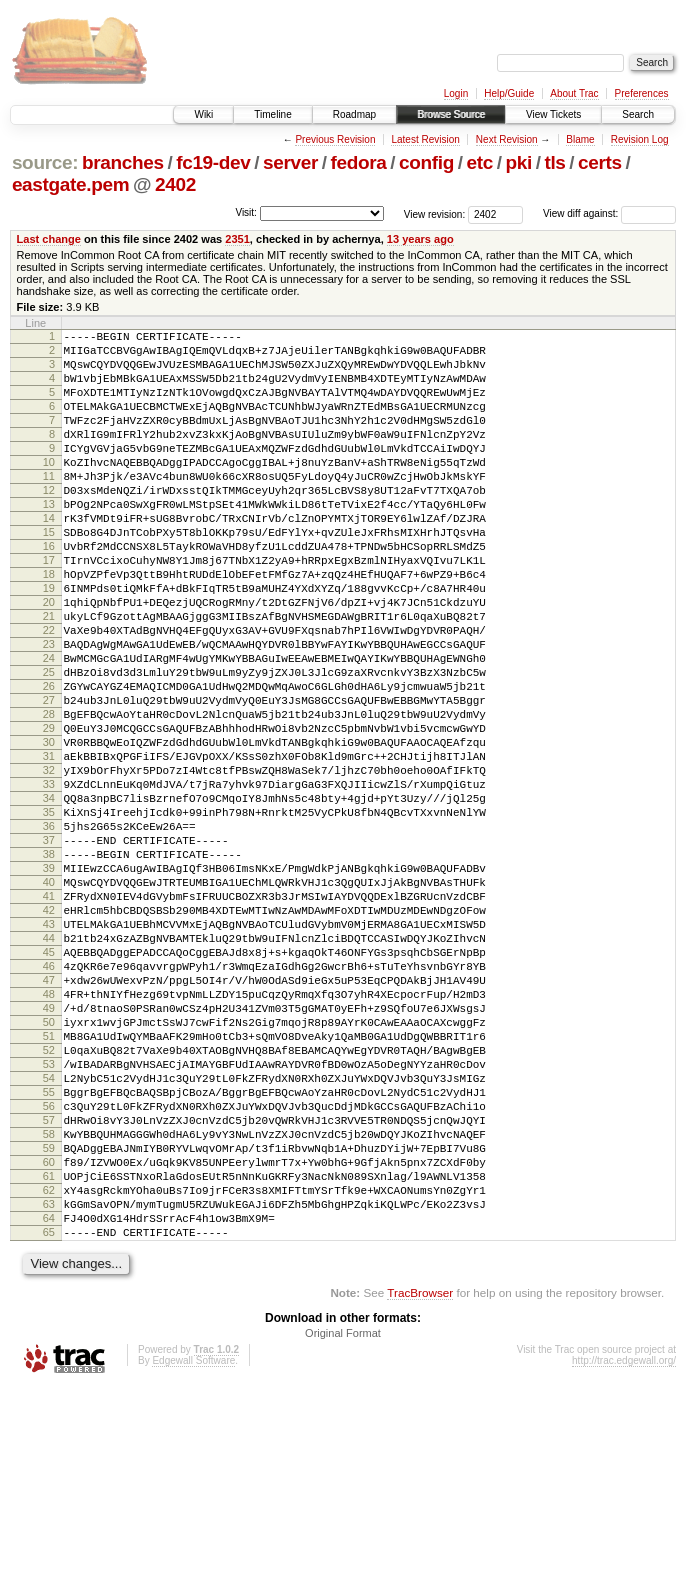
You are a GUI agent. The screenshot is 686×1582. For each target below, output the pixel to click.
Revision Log (640, 139)
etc (480, 162)
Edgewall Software (193, 1555)
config (426, 162)
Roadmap (354, 114)
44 (49, 1067)
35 (49, 914)
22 (49, 693)
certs (600, 162)
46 (49, 1101)
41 (49, 1016)
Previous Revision (335, 139)
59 (49, 1322)
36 (49, 931)
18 (49, 625)
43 (49, 1050)
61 (49, 1356)
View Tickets (553, 114)
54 (49, 1237)
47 (49, 1118)
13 (49, 540)
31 (49, 846)
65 (49, 1424)
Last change (49, 239)
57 (49, 1288)
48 (49, 1135)
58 (49, 1305)
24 (49, 727)
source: (45, 162)
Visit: (246, 212)
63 (49, 1390)
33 (49, 880)
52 (49, 1203)
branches (123, 162)
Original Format (343, 1528)
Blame (580, 139)
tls (554, 162)
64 (49, 1407)
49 (49, 1152)
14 (49, 557)
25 (49, 744)
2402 (175, 184)
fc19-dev (213, 162)
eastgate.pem (70, 184)
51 (49, 1186)
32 (49, 863)
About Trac (574, 93)
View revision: (435, 213)
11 (49, 506)
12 (49, 523)
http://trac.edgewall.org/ (624, 1555)
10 (49, 489)
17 (49, 608)
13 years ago (420, 239)
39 (49, 982)
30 (49, 829)
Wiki (203, 114)
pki (518, 162)
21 (49, 676)
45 (49, 1084)
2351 (237, 239)
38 (49, 965)
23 (49, 710)
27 (49, 778)
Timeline (272, 114)
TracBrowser (420, 1487)
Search (638, 114)
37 (49, 948)
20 (49, 659)
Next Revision (507, 139)
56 (49, 1271)
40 (49, 999)
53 (49, 1220)
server (290, 162)
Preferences (642, 93)
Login (456, 93)
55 (49, 1254)
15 (49, 574)
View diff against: (609, 213)
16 (49, 591)
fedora (359, 162)
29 (49, 812)
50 (49, 1169)
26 (49, 761)
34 (49, 897)
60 (49, 1339)
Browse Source (451, 114)
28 (49, 795)
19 (49, 642)
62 (49, 1373)
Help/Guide (509, 93)
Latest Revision (425, 139)
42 (49, 1033)
